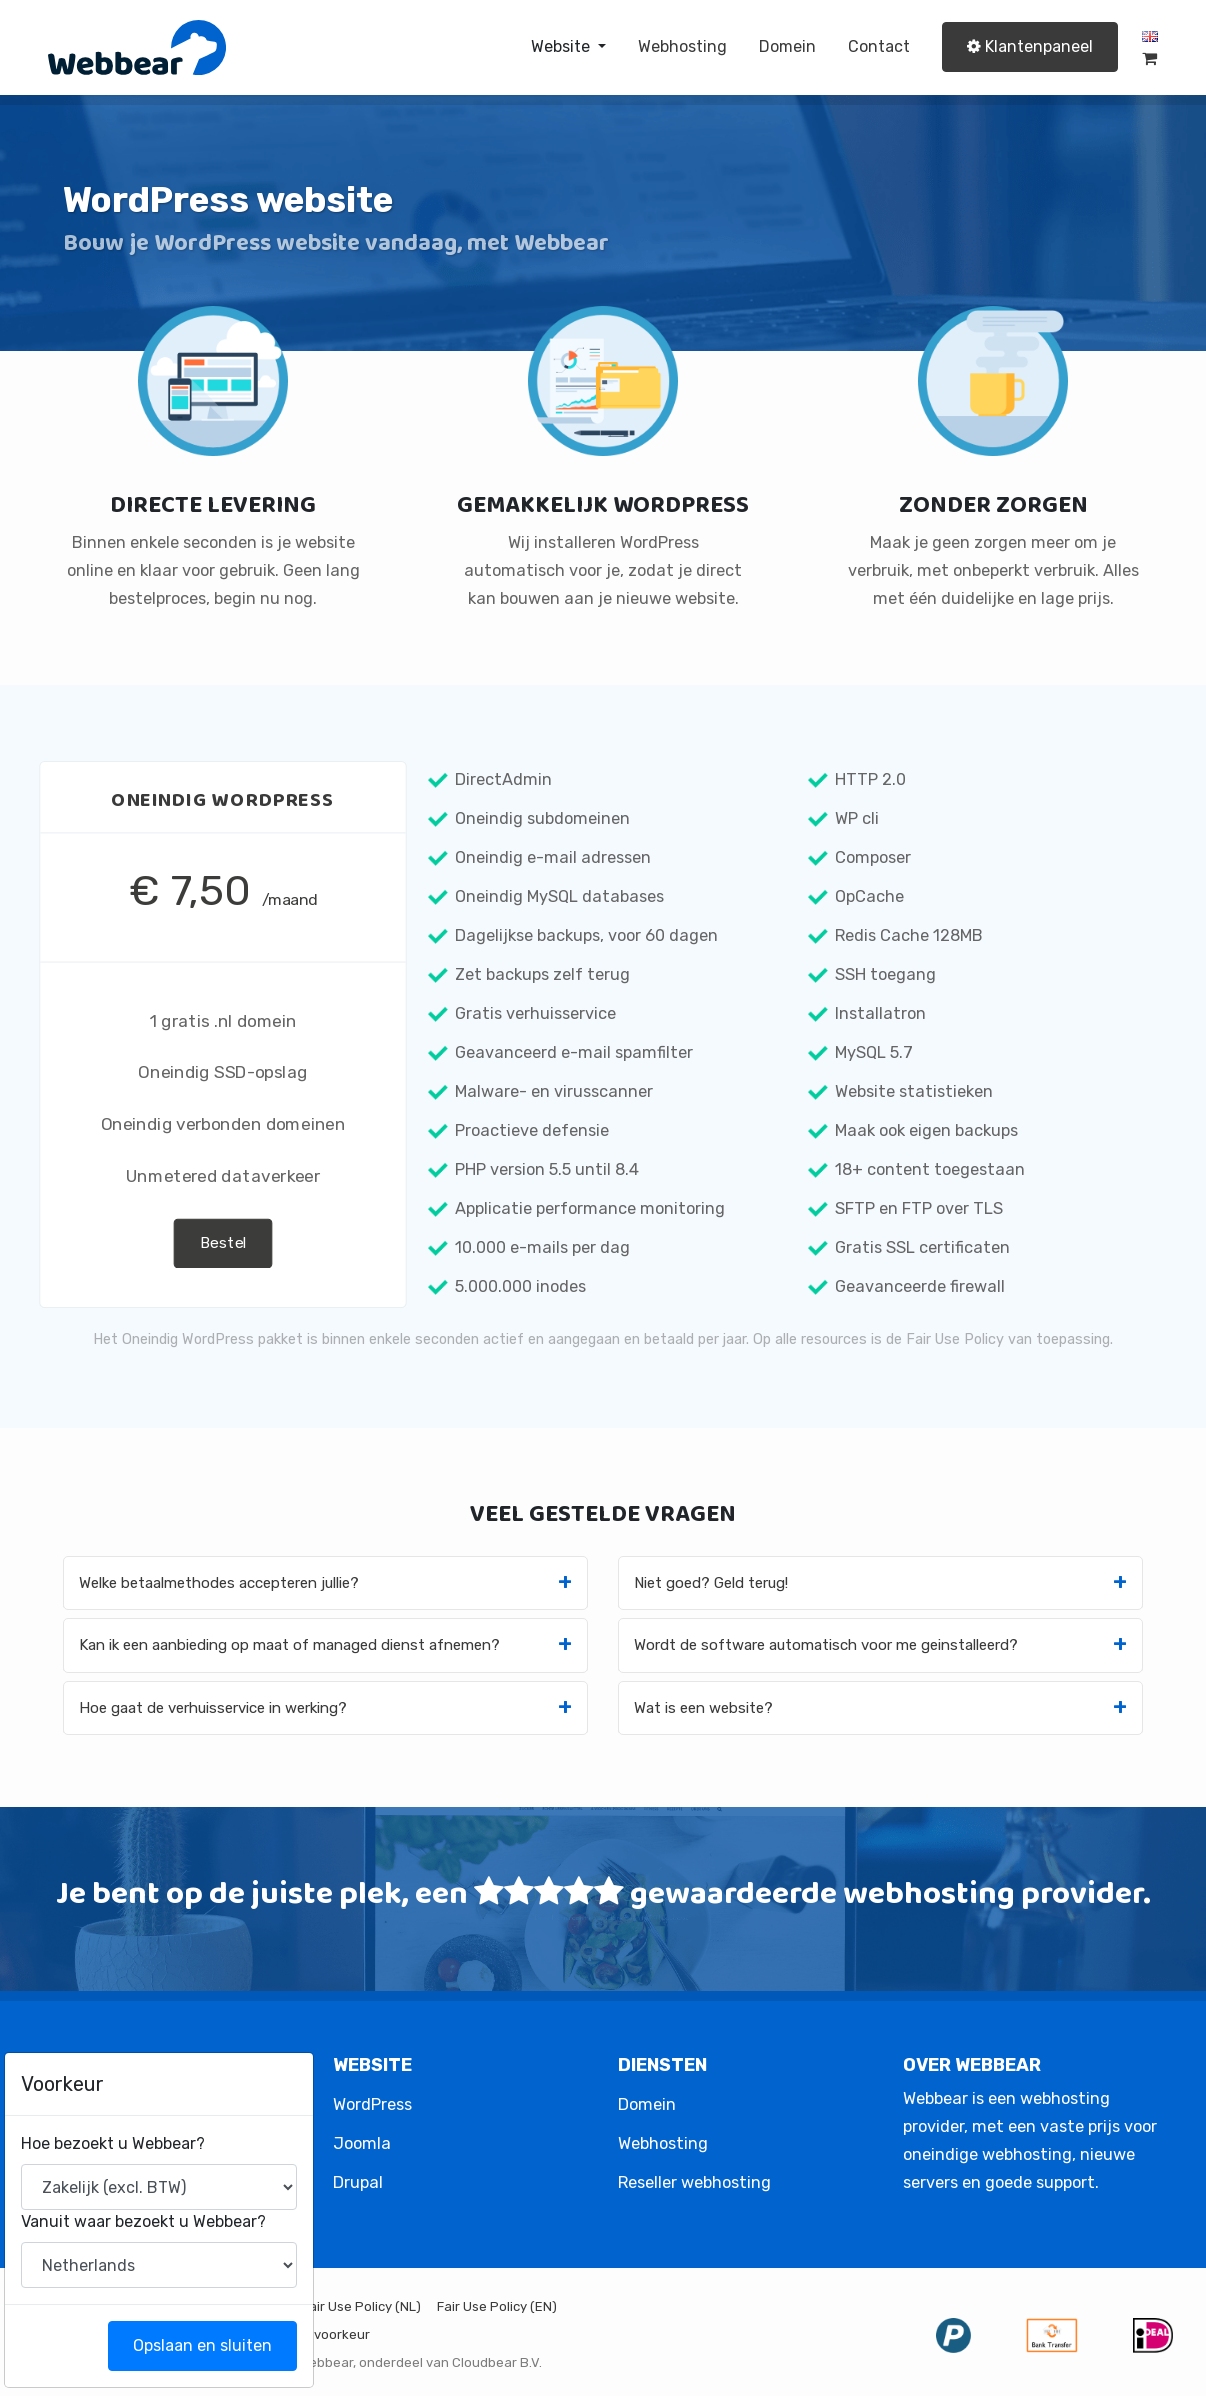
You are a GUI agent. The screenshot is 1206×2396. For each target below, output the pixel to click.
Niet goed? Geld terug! (711, 1583)
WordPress (372, 2104)
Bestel (223, 1243)
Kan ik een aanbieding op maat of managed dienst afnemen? (289, 1645)
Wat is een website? (703, 1708)
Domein (787, 46)
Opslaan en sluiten (217, 2345)
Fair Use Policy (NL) (361, 2306)
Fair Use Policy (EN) (497, 2306)
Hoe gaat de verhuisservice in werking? (213, 1708)
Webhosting (682, 46)
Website (562, 46)
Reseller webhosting (694, 2182)
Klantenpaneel (1030, 46)
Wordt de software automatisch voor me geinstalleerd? (826, 1645)
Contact (879, 46)
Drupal (358, 2182)
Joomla (362, 2143)
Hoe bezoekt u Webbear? (128, 2143)
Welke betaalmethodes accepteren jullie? (219, 1583)
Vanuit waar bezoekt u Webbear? (158, 2221)
